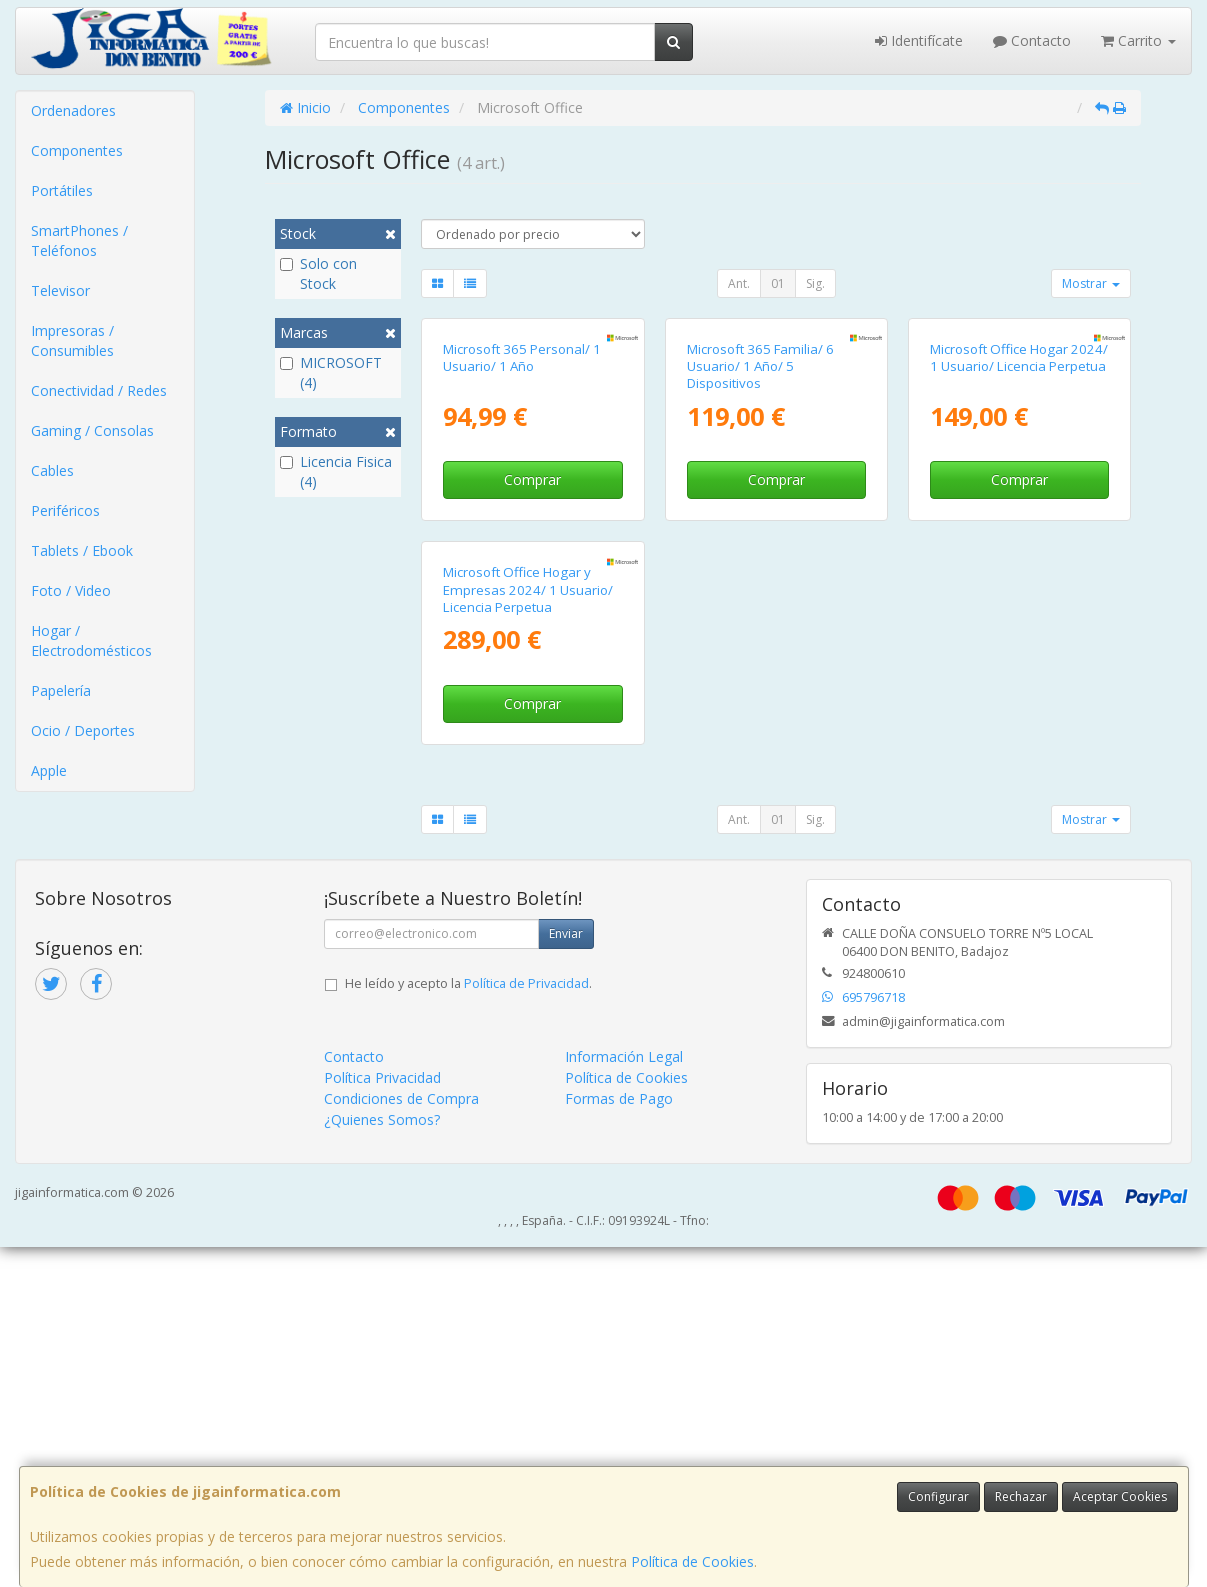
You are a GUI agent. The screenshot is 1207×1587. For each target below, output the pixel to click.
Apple (49, 770)
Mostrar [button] (1091, 283)
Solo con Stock (318, 273)
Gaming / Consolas (92, 430)
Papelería (61, 690)
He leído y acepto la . (468, 1323)
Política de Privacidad (526, 1323)
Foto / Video (71, 590)
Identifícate (919, 40)
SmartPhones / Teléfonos (79, 240)
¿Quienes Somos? (382, 1459)
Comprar (532, 649)
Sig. (815, 283)
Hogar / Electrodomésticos (91, 640)
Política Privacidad (382, 1417)
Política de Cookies (692, 1561)
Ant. (739, 283)
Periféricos (65, 510)
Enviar (566, 1273)
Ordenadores (73, 110)
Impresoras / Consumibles (72, 340)
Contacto (1032, 40)
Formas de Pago (619, 1438)
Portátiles (62, 190)
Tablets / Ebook (82, 550)
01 (778, 283)
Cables (52, 470)
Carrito (1138, 40)
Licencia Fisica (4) (336, 471)
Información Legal (624, 1396)
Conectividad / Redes (99, 390)
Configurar (938, 1496)
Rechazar (1021, 1496)
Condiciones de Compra (401, 1438)
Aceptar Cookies (1120, 1496)
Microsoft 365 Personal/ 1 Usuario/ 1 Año (522, 527)
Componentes (77, 150)
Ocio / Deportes (83, 730)
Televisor (60, 290)
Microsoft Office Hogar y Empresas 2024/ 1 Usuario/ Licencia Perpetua (528, 929)
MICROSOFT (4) (331, 372)
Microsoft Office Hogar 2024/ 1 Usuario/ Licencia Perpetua (1019, 527)
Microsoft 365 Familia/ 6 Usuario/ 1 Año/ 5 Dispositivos (760, 536)
